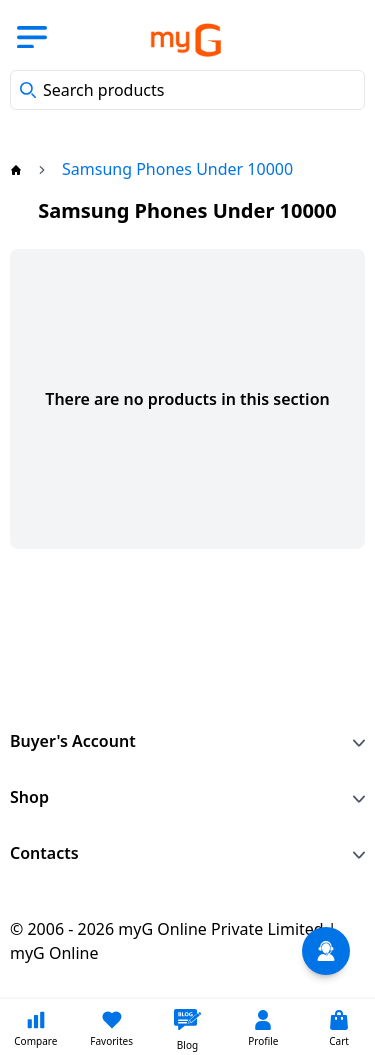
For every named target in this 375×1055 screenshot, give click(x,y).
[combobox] (187, 90)
